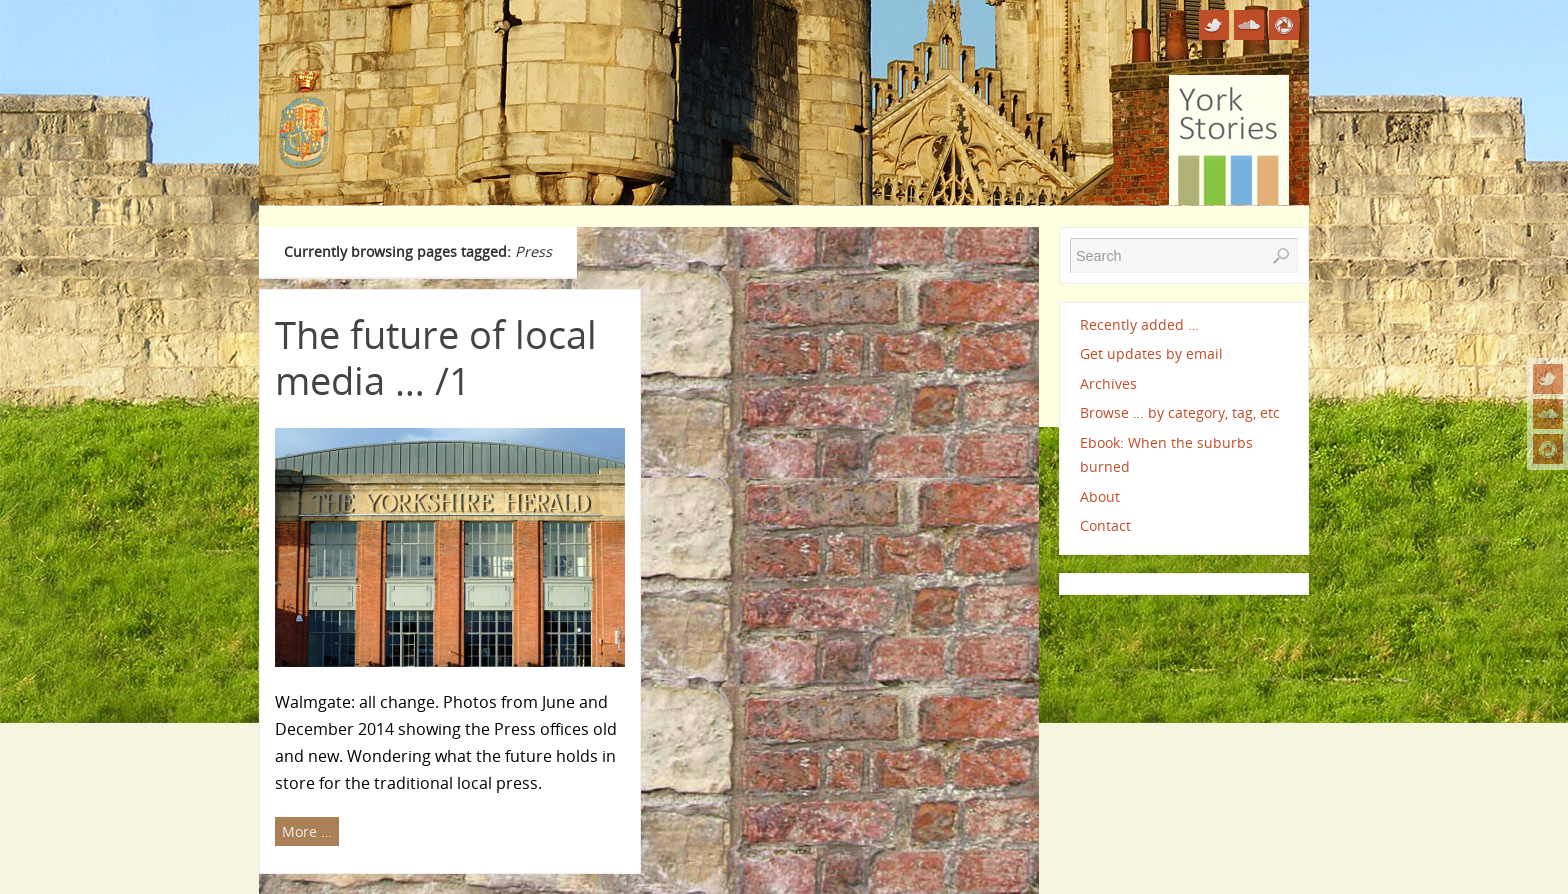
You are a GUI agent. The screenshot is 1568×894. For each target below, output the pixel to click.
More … (307, 831)
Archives (1108, 383)
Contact (1105, 525)
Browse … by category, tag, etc (1180, 412)
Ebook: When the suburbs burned (1166, 454)
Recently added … (1139, 324)
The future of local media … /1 (436, 357)
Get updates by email (1151, 353)
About (1100, 496)
